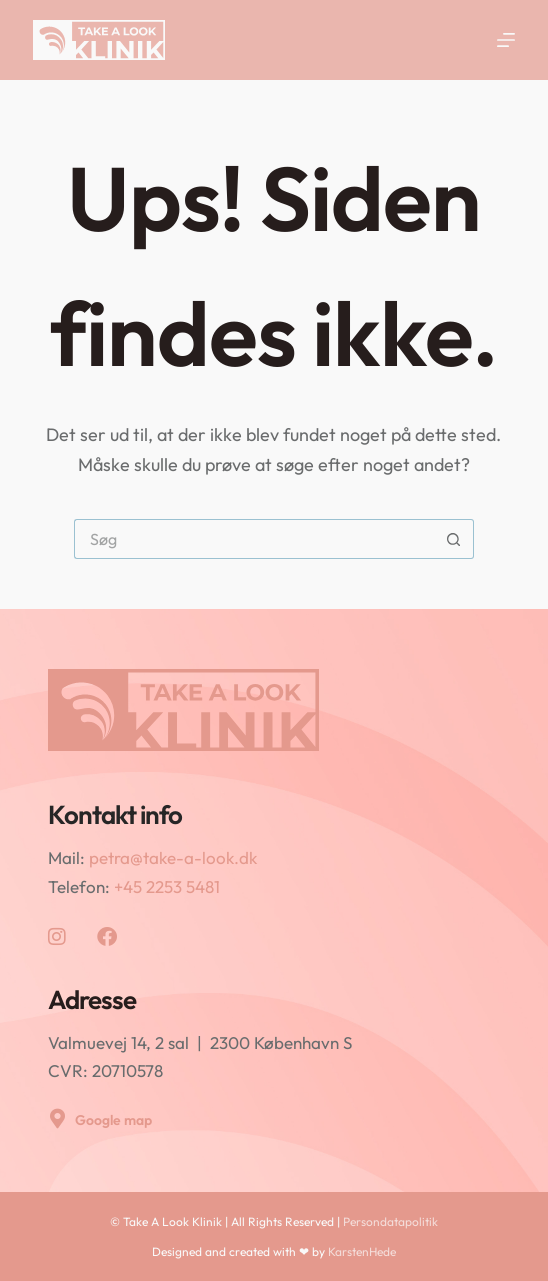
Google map (113, 1120)
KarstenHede (362, 1251)
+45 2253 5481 (167, 886)
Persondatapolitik (390, 1221)
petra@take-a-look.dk (173, 857)
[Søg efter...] (254, 539)
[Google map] (58, 1119)
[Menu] (506, 40)
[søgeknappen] (454, 539)
